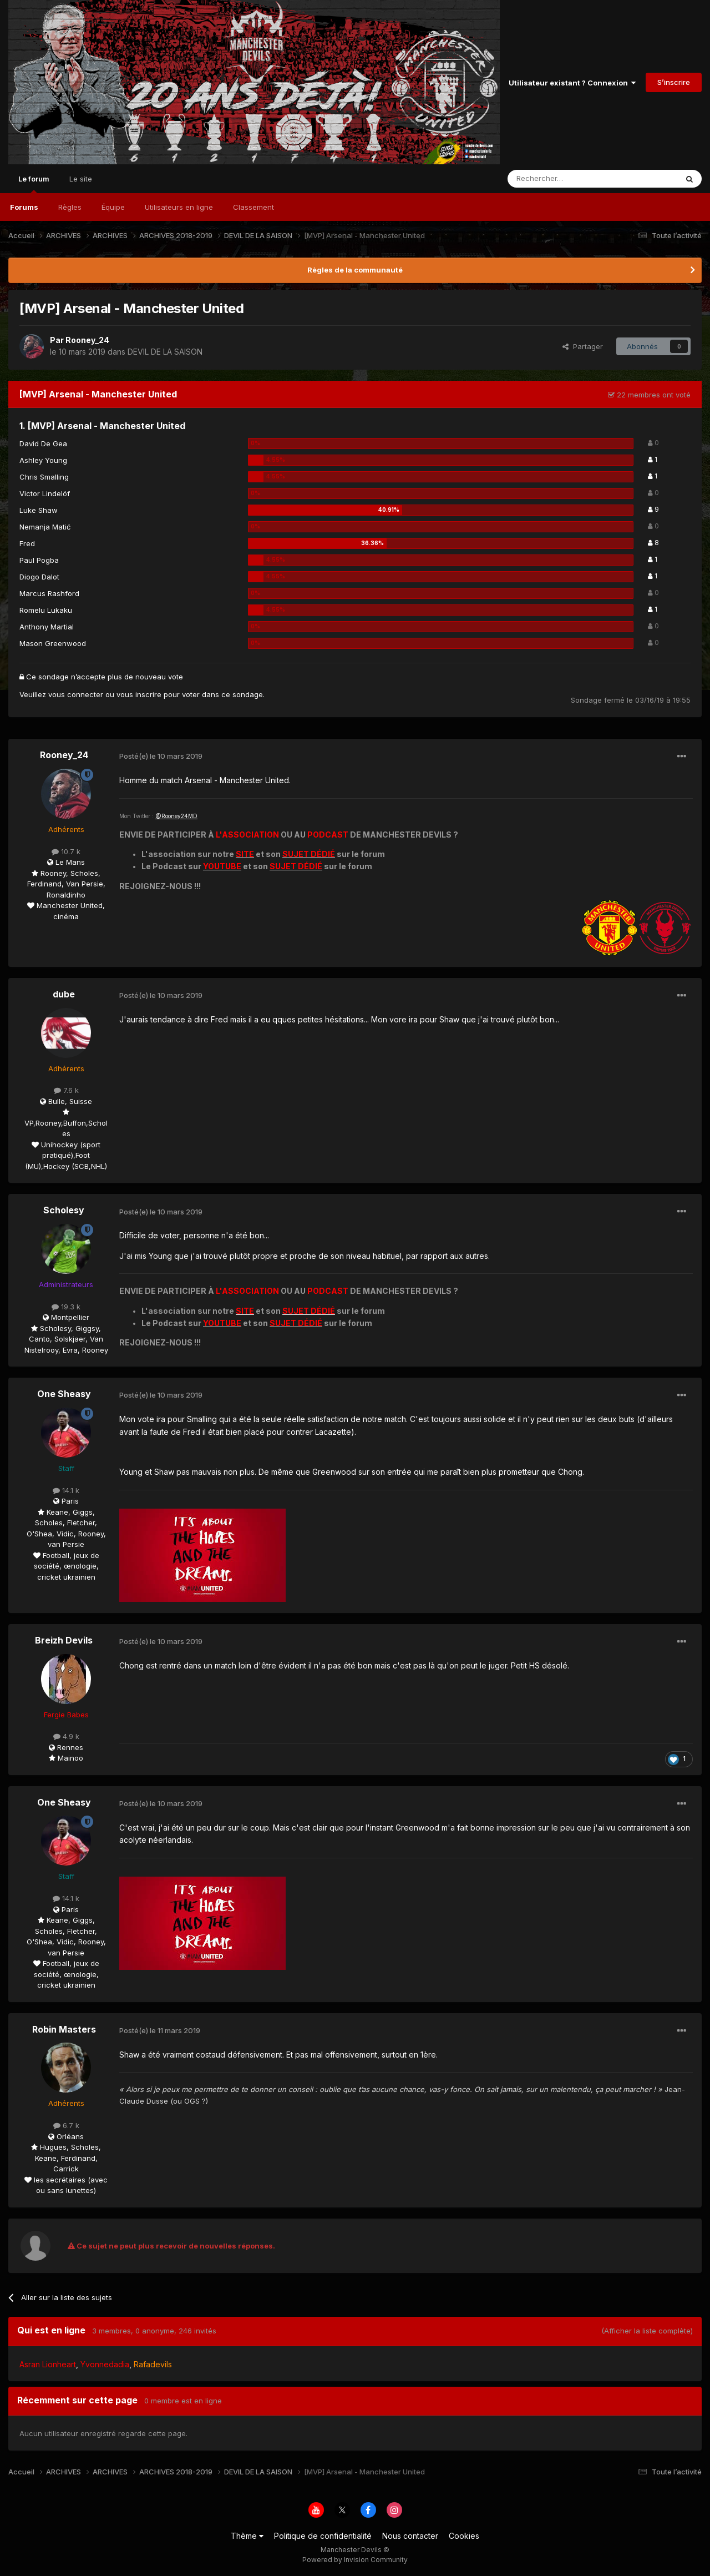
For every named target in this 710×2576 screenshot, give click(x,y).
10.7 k (66, 851)
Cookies (464, 2535)
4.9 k (66, 1736)
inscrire (148, 694)
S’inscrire (673, 82)
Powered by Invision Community (355, 2559)
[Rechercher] (568, 179)
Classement (253, 207)
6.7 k (66, 2125)
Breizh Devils (64, 1640)
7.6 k (66, 1090)
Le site (80, 178)
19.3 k (66, 1306)
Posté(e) (160, 756)
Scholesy (63, 1210)
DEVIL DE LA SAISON (165, 351)
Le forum (33, 183)
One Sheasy (64, 1393)
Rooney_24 (87, 340)
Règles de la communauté (355, 269)
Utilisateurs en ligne (179, 207)
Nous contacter (410, 2535)
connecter (85, 694)
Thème (247, 2535)
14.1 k (66, 1490)
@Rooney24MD (176, 816)
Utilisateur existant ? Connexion (572, 82)
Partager (582, 346)
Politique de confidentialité (323, 2535)
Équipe (113, 207)
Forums (24, 207)
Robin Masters (64, 2029)
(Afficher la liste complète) (647, 2330)
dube (64, 994)
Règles (70, 207)
